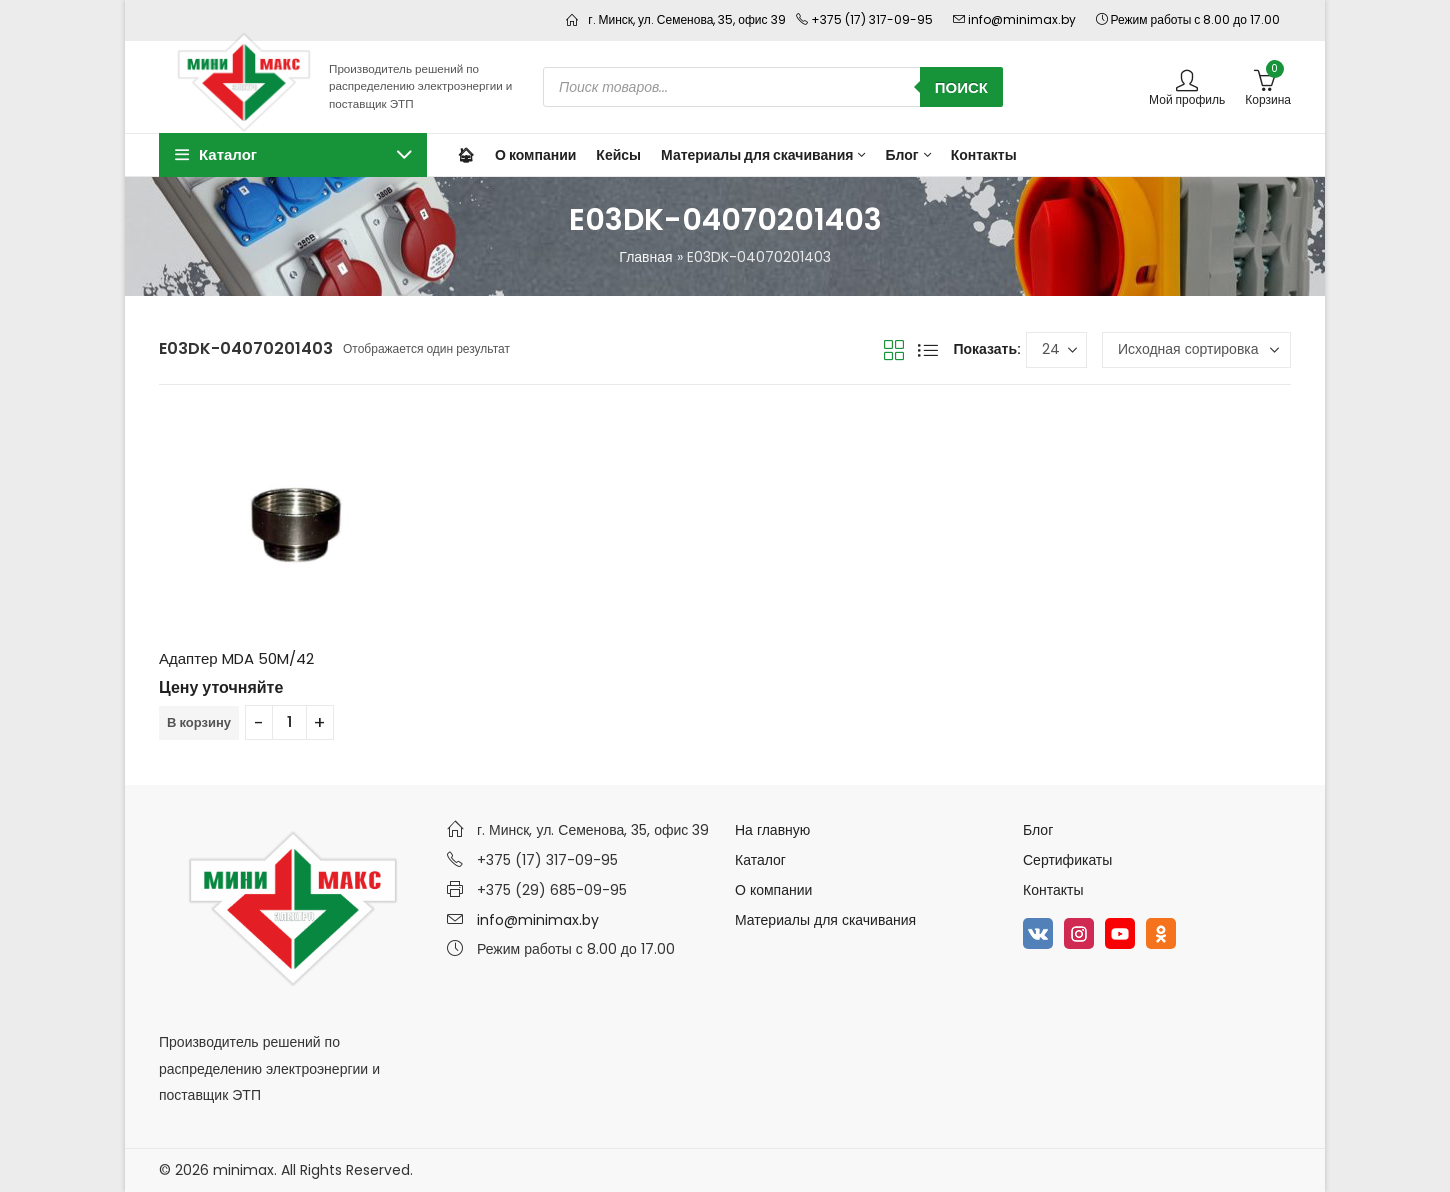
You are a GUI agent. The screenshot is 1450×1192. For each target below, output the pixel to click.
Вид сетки (894, 350)
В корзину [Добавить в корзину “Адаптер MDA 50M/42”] (199, 722)
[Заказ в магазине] (1196, 350)
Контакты (1053, 890)
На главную (772, 830)
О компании (773, 890)
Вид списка (928, 350)
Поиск (961, 87)
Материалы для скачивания (825, 920)
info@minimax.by (538, 920)
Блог (1038, 830)
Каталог (760, 860)
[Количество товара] (289, 722)
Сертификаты (1067, 860)
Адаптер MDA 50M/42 (236, 658)
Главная (645, 257)
